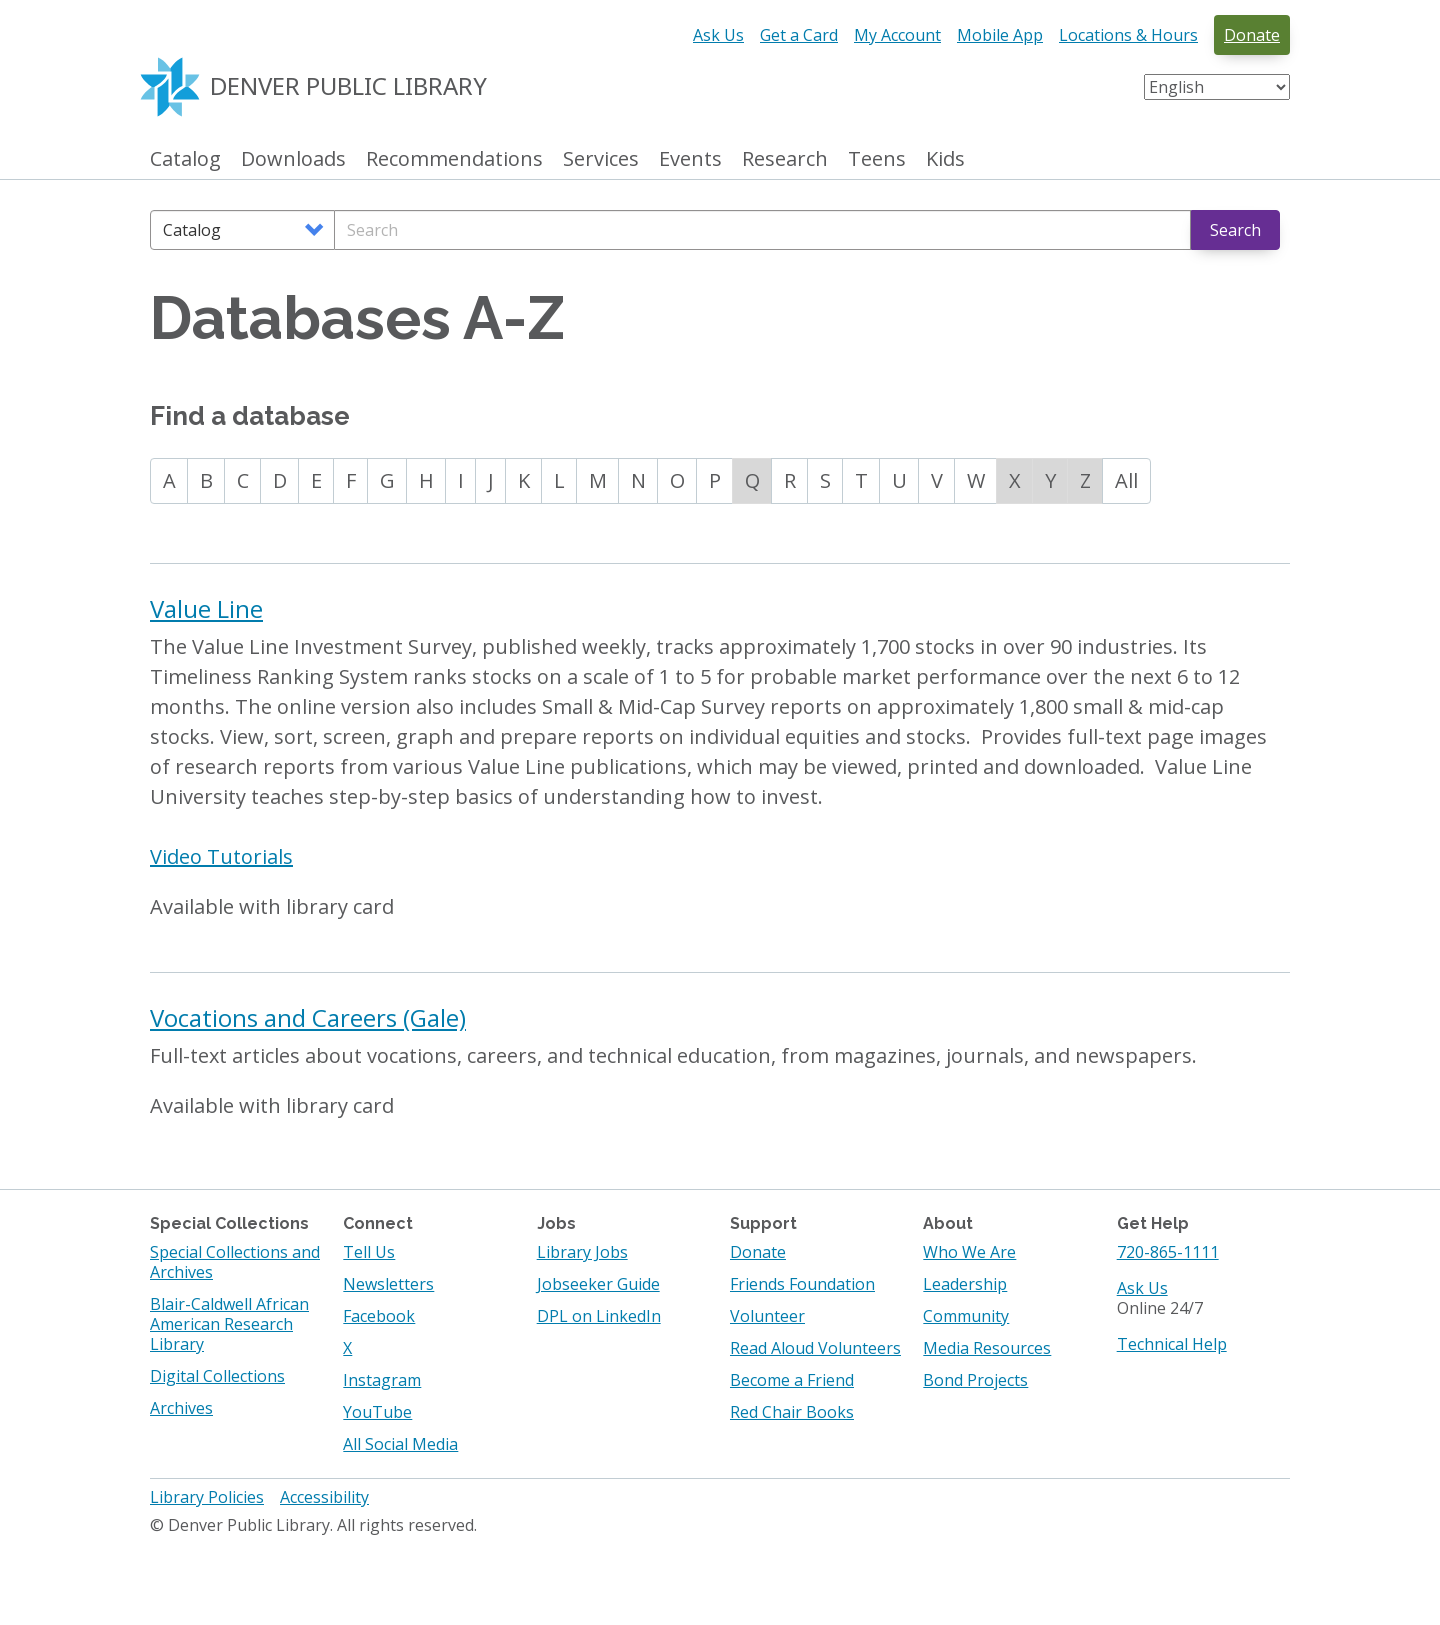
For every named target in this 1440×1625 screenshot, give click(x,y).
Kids (945, 159)
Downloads (293, 159)
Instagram (382, 1380)
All (1126, 480)
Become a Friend (792, 1380)
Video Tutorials (221, 856)
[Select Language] (1217, 87)
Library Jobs (582, 1252)
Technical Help (1172, 1344)
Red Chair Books (792, 1412)
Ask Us (718, 35)
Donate (1252, 35)
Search (1235, 230)
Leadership (965, 1284)
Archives (181, 1408)
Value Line (206, 608)
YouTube (377, 1412)
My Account (897, 35)
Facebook (379, 1316)
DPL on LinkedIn (599, 1316)
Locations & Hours (1128, 35)
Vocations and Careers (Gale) (308, 1017)
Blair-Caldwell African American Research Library (229, 1324)
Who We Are (969, 1252)
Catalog (185, 159)
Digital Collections (217, 1376)
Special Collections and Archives (235, 1262)
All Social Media (400, 1444)
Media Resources (987, 1348)
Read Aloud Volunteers (815, 1348)
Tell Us (369, 1252)
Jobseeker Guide (598, 1284)
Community (966, 1316)
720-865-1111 (1168, 1252)
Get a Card (799, 35)
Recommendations (454, 159)
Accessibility (324, 1497)
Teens (877, 159)
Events (690, 159)
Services (601, 159)
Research (785, 159)
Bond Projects (975, 1380)
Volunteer (767, 1316)
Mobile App (1000, 35)
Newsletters (388, 1284)
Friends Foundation (802, 1284)
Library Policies (207, 1497)
